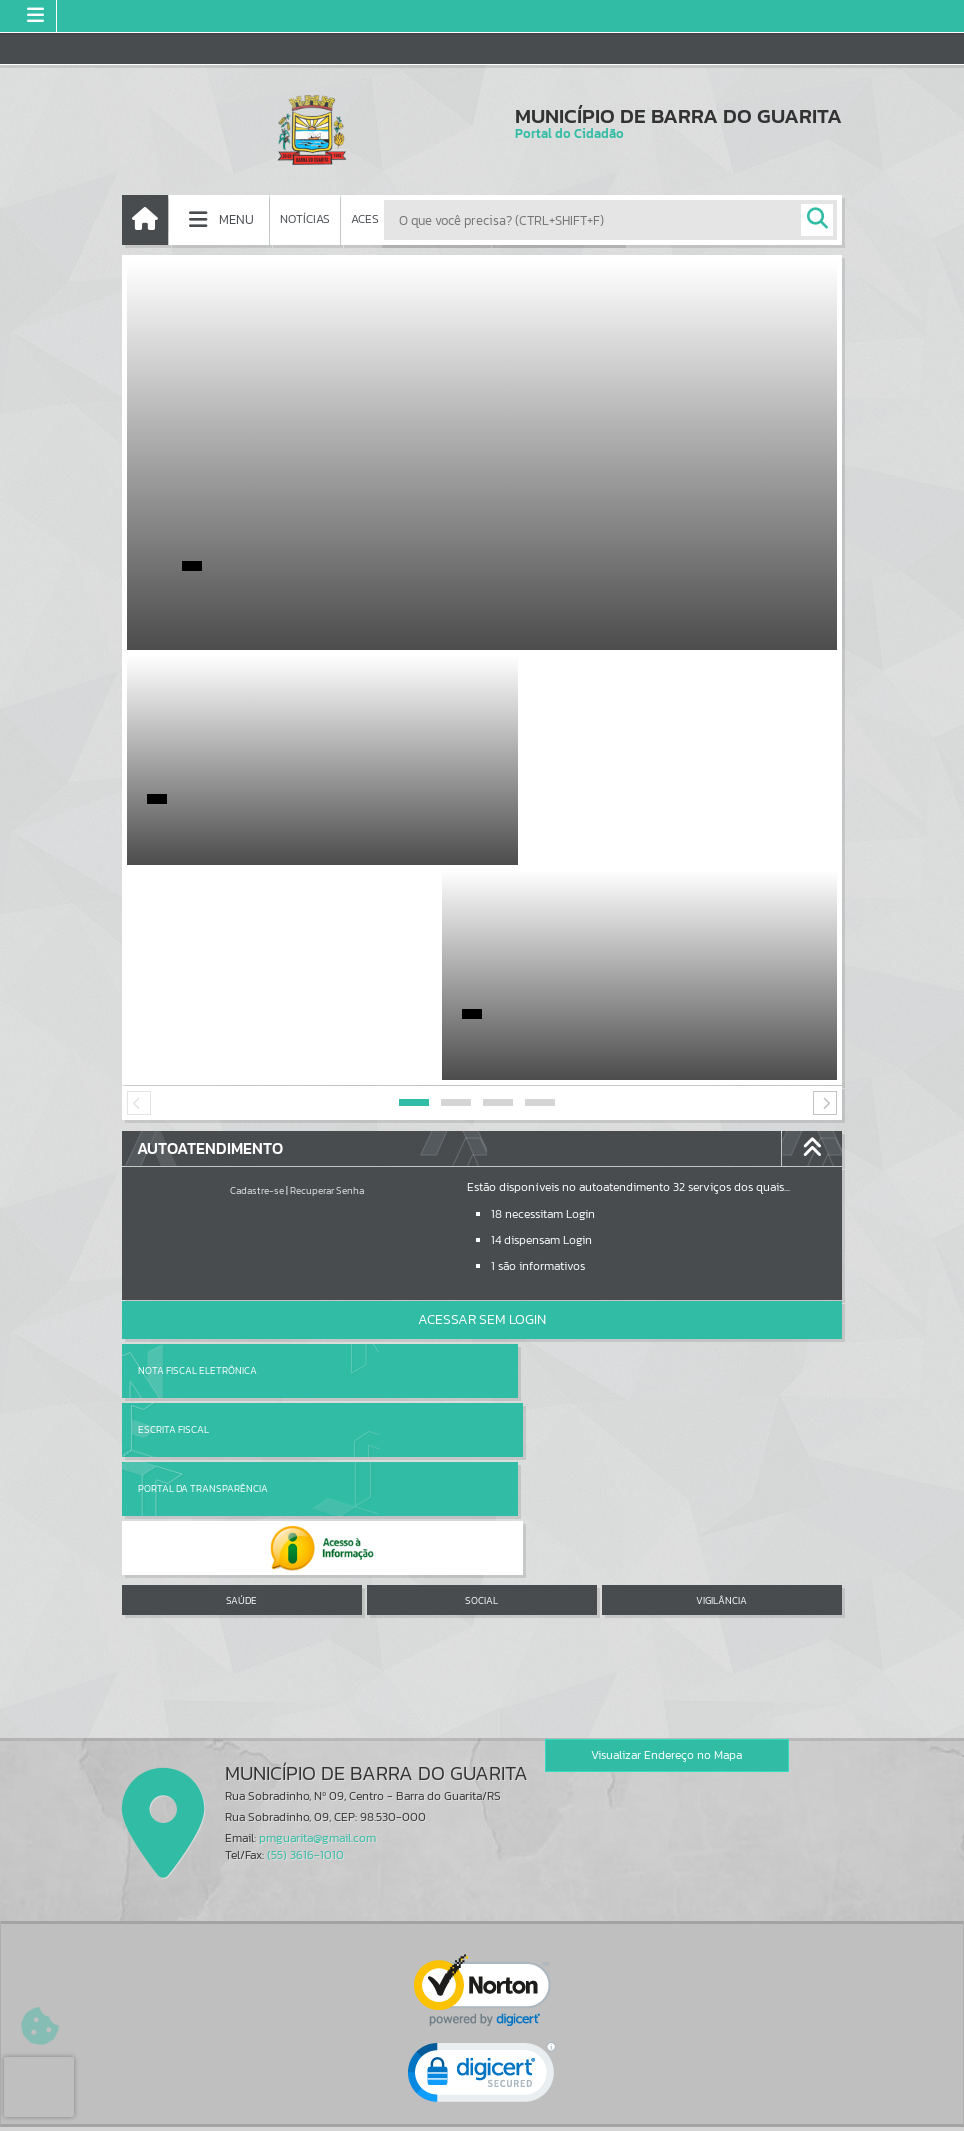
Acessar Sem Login (482, 1104)
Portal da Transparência (203, 1214)
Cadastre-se (257, 975)
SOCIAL (481, 1267)
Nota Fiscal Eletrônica (197, 1155)
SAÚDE (241, 1267)
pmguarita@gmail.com (317, 1504)
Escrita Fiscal (533, 1155)
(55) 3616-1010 (305, 1521)
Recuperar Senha (327, 975)
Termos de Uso (482, 2095)
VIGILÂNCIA (721, 1267)
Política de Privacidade (482, 2110)
